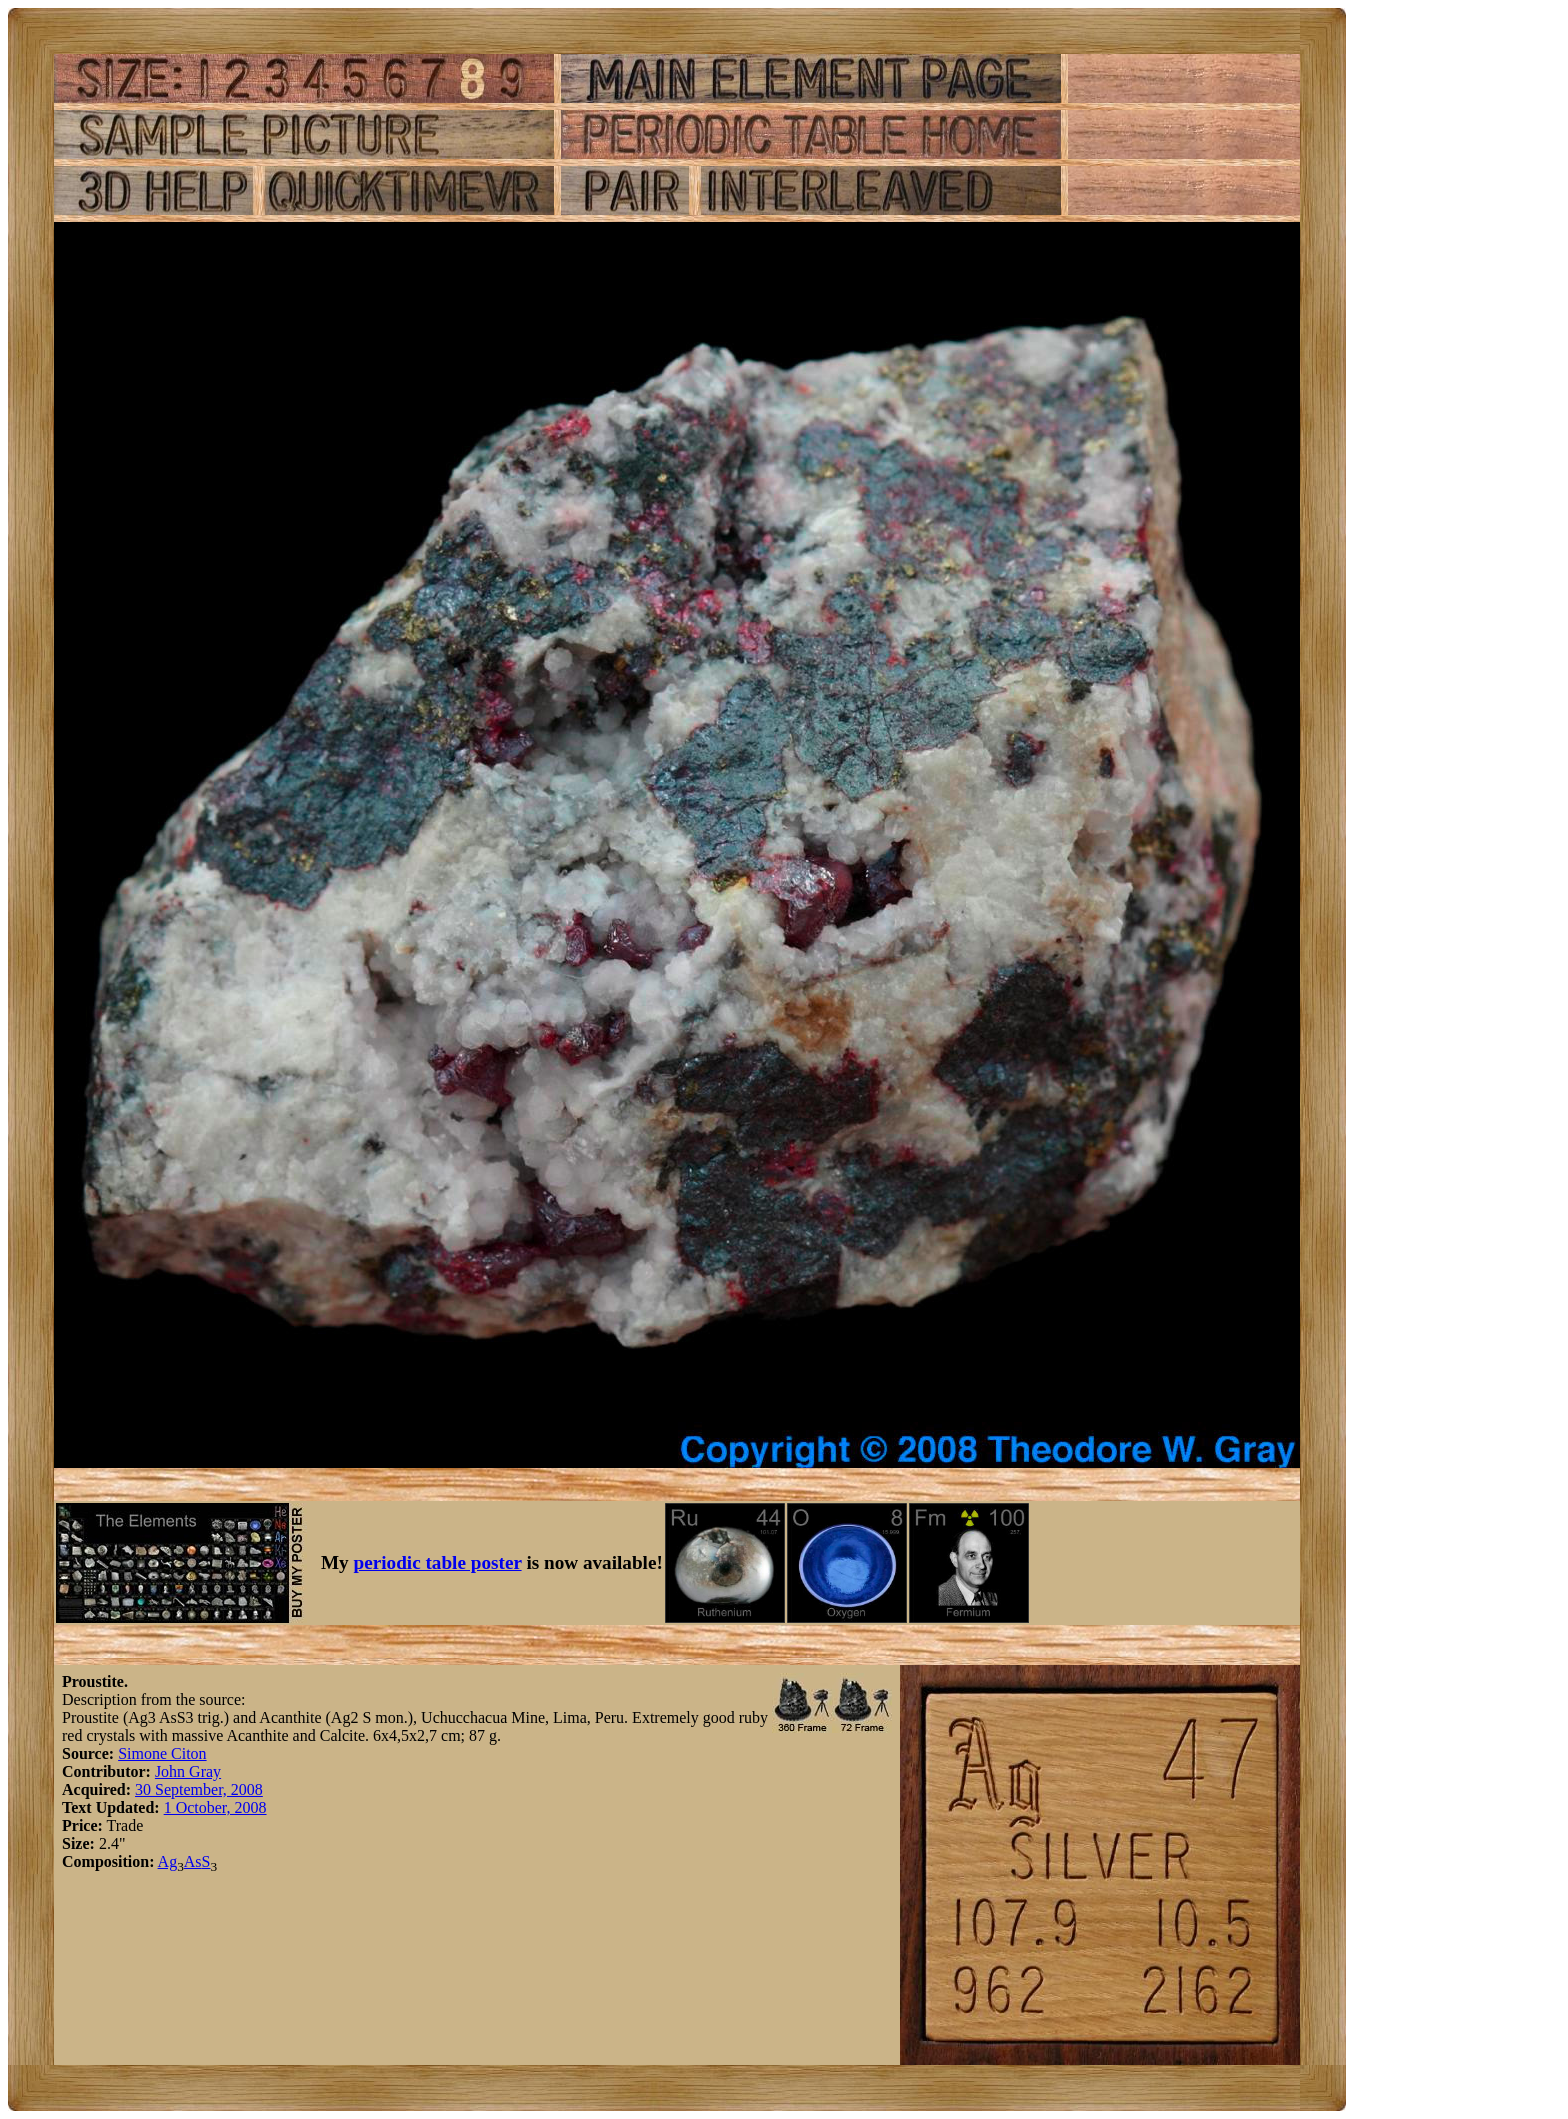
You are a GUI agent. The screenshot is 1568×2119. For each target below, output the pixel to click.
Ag (168, 1861)
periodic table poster (438, 1562)
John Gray (188, 1771)
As (193, 1861)
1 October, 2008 (215, 1807)
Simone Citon (162, 1753)
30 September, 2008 (199, 1789)
